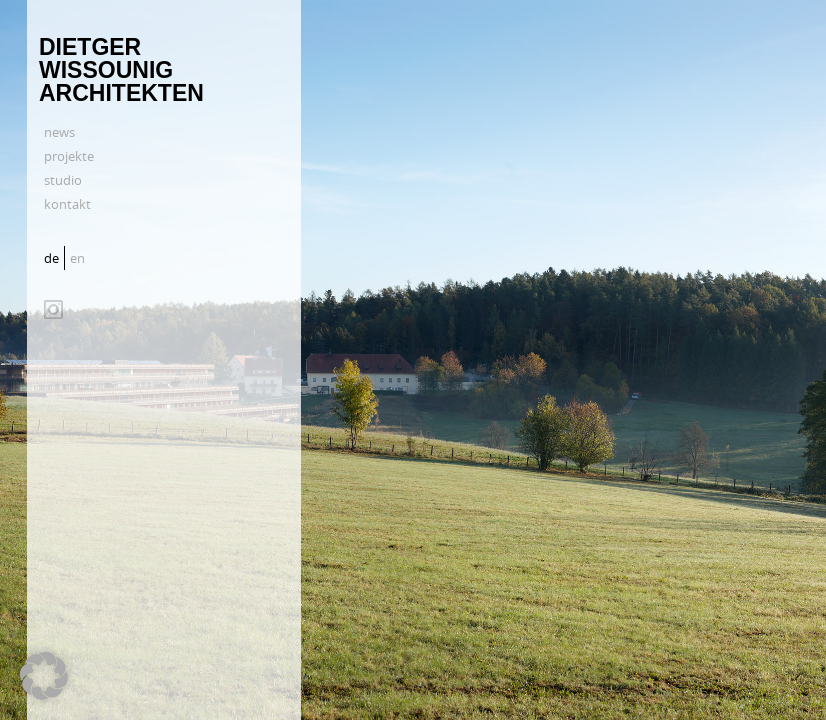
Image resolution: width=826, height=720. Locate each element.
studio (63, 180)
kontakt (67, 204)
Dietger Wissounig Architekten (121, 70)
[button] (44, 676)
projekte (69, 156)
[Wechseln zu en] (80, 258)
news (59, 132)
